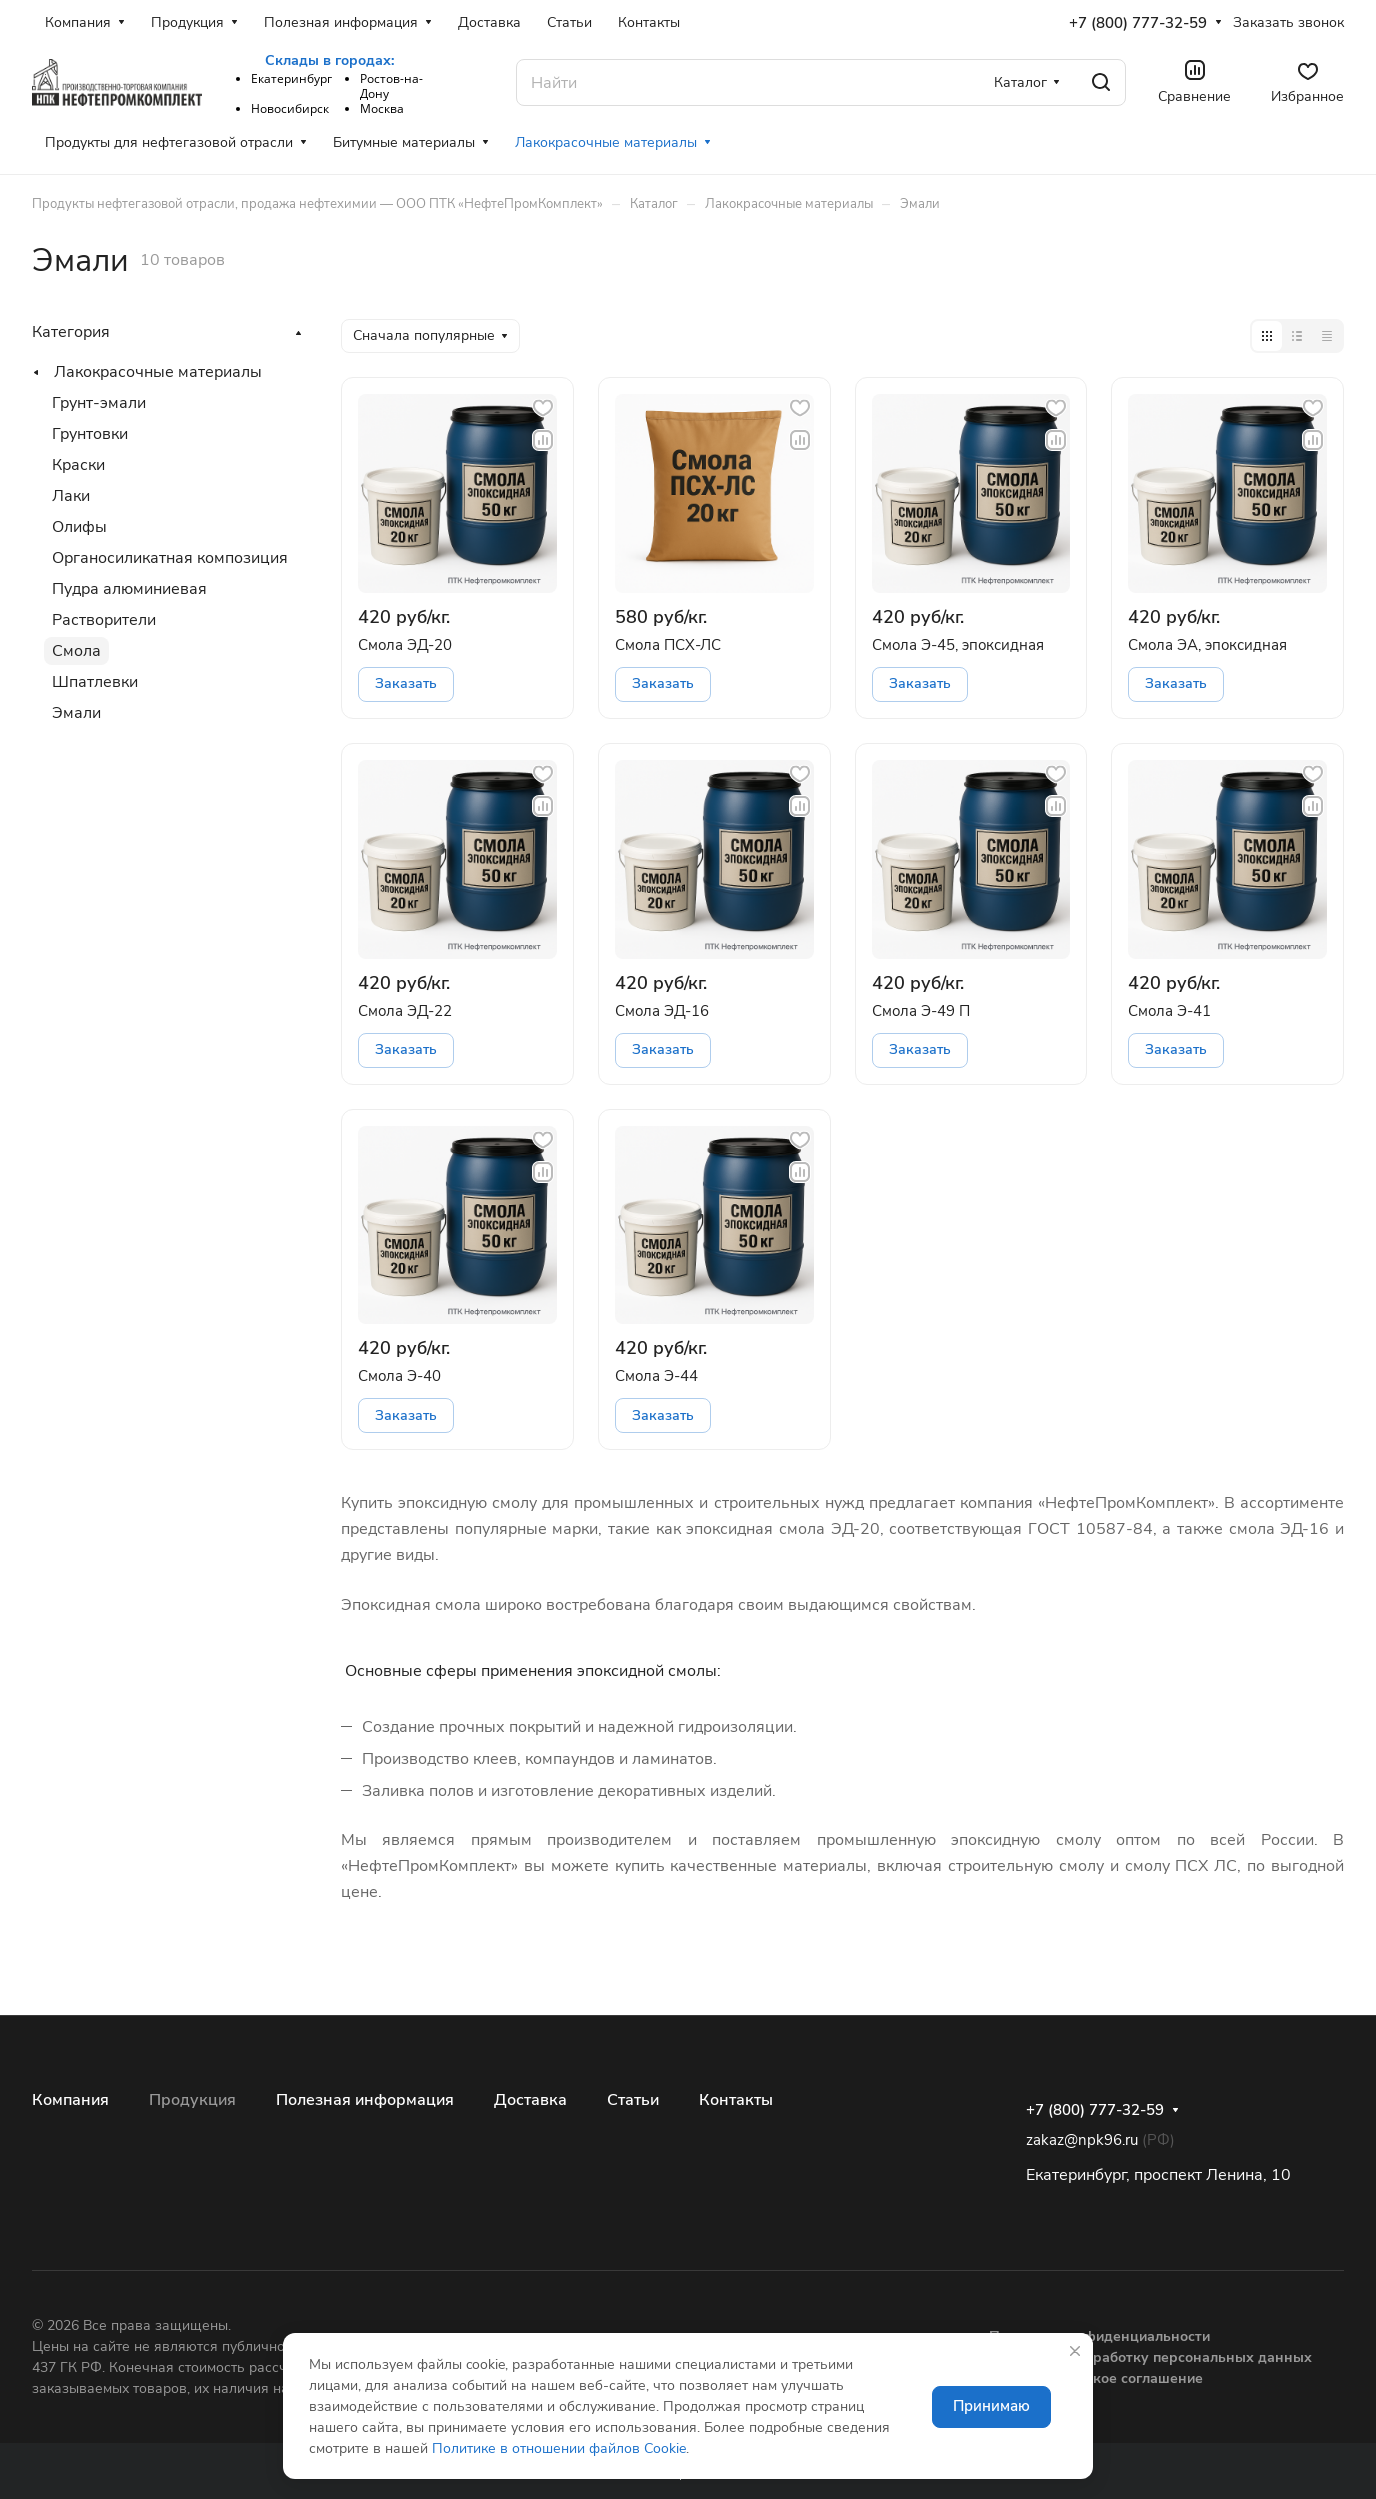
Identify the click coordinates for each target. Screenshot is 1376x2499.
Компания (70, 2100)
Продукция (192, 2100)
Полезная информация (365, 2100)
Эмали (76, 713)
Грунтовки (90, 434)
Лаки (71, 496)
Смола (76, 651)
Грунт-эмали (99, 403)
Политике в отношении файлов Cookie (559, 2448)
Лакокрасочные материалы (158, 372)
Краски (78, 465)
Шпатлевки (95, 682)
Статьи (633, 2100)
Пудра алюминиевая (129, 589)
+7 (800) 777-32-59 (1138, 23)
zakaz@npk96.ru (1082, 2140)
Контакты (736, 2100)
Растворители (104, 620)
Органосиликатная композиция (170, 558)
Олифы (79, 527)
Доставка (530, 2100)
